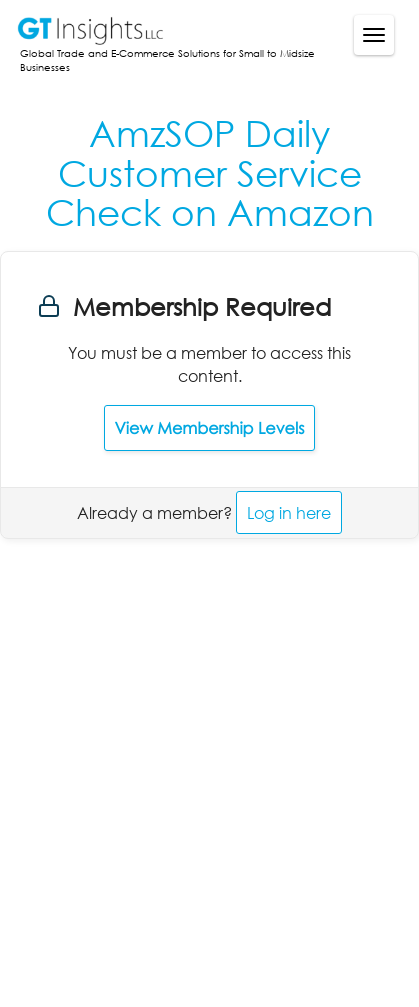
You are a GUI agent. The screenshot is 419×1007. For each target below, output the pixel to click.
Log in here (289, 512)
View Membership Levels (210, 428)
